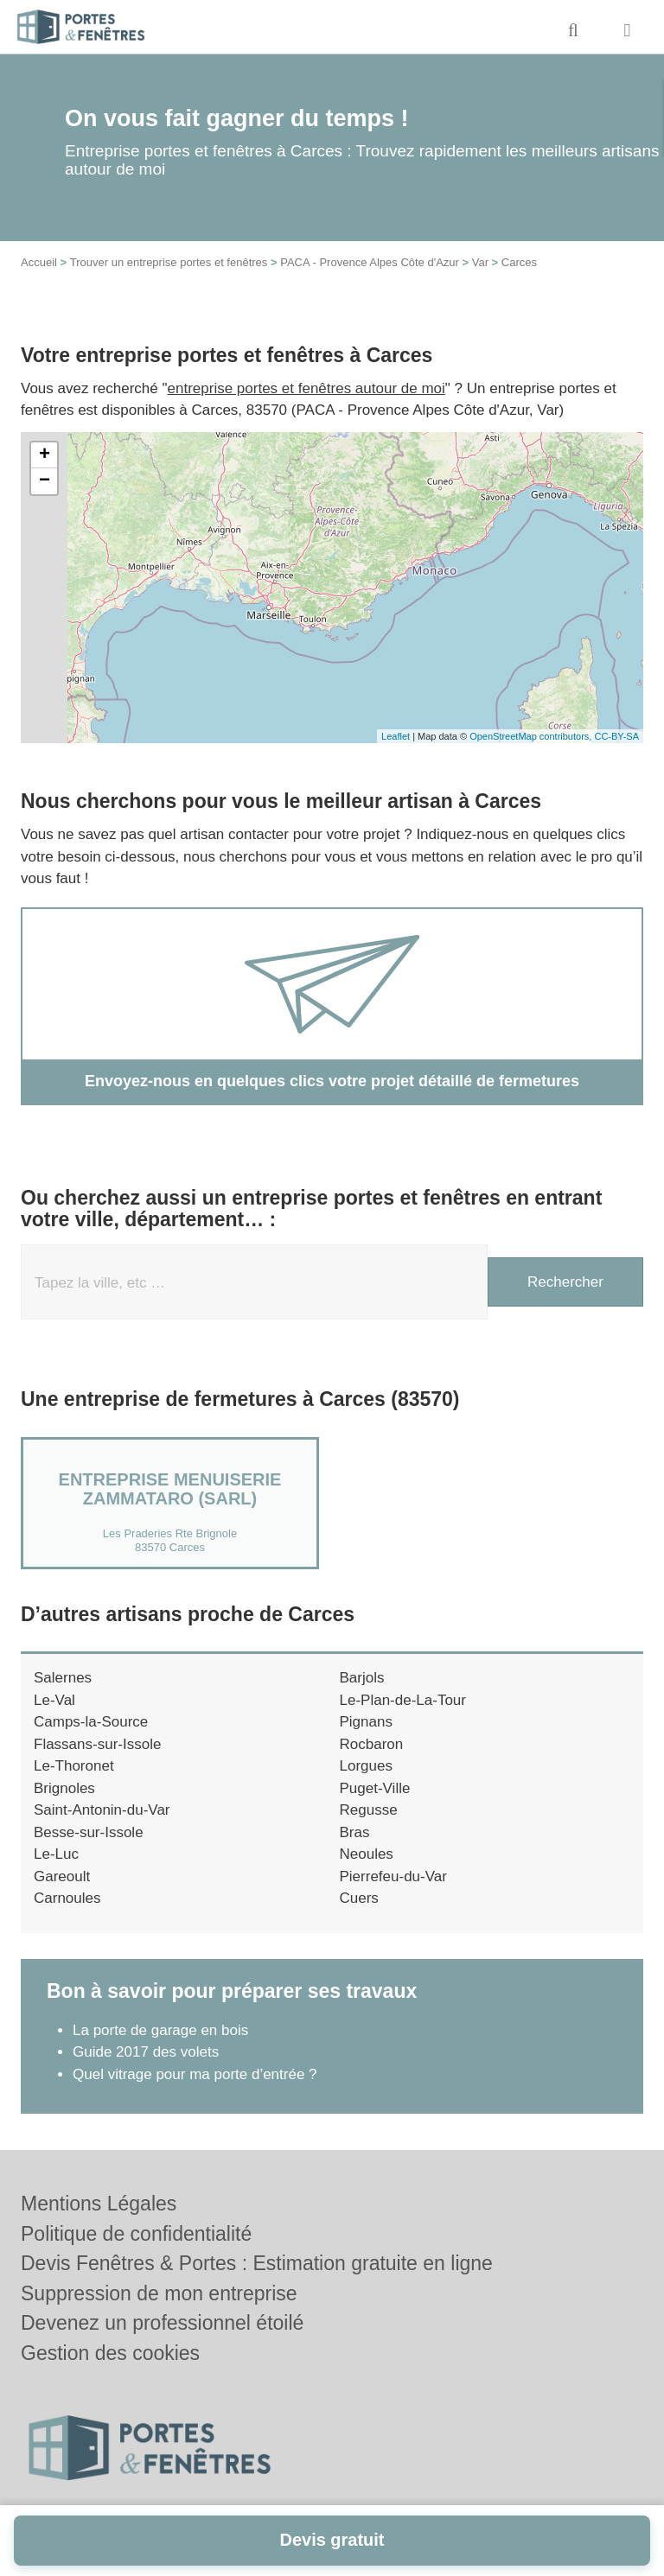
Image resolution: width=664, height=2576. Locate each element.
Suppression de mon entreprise (159, 2293)
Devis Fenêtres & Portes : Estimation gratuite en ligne (257, 2263)
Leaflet (395, 736)
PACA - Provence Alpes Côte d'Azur (369, 262)
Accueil (39, 262)
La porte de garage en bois (160, 2030)
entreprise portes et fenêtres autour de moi (306, 388)
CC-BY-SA (616, 736)
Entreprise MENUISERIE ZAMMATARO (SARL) (170, 1489)
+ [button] (44, 455)
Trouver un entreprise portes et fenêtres (169, 262)
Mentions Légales (98, 2203)
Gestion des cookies (110, 2353)
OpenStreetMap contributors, (531, 736)
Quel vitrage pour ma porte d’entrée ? (195, 2074)
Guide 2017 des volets (146, 2052)
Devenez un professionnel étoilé (162, 2323)
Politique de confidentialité (136, 2234)
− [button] (44, 481)
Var (480, 262)
